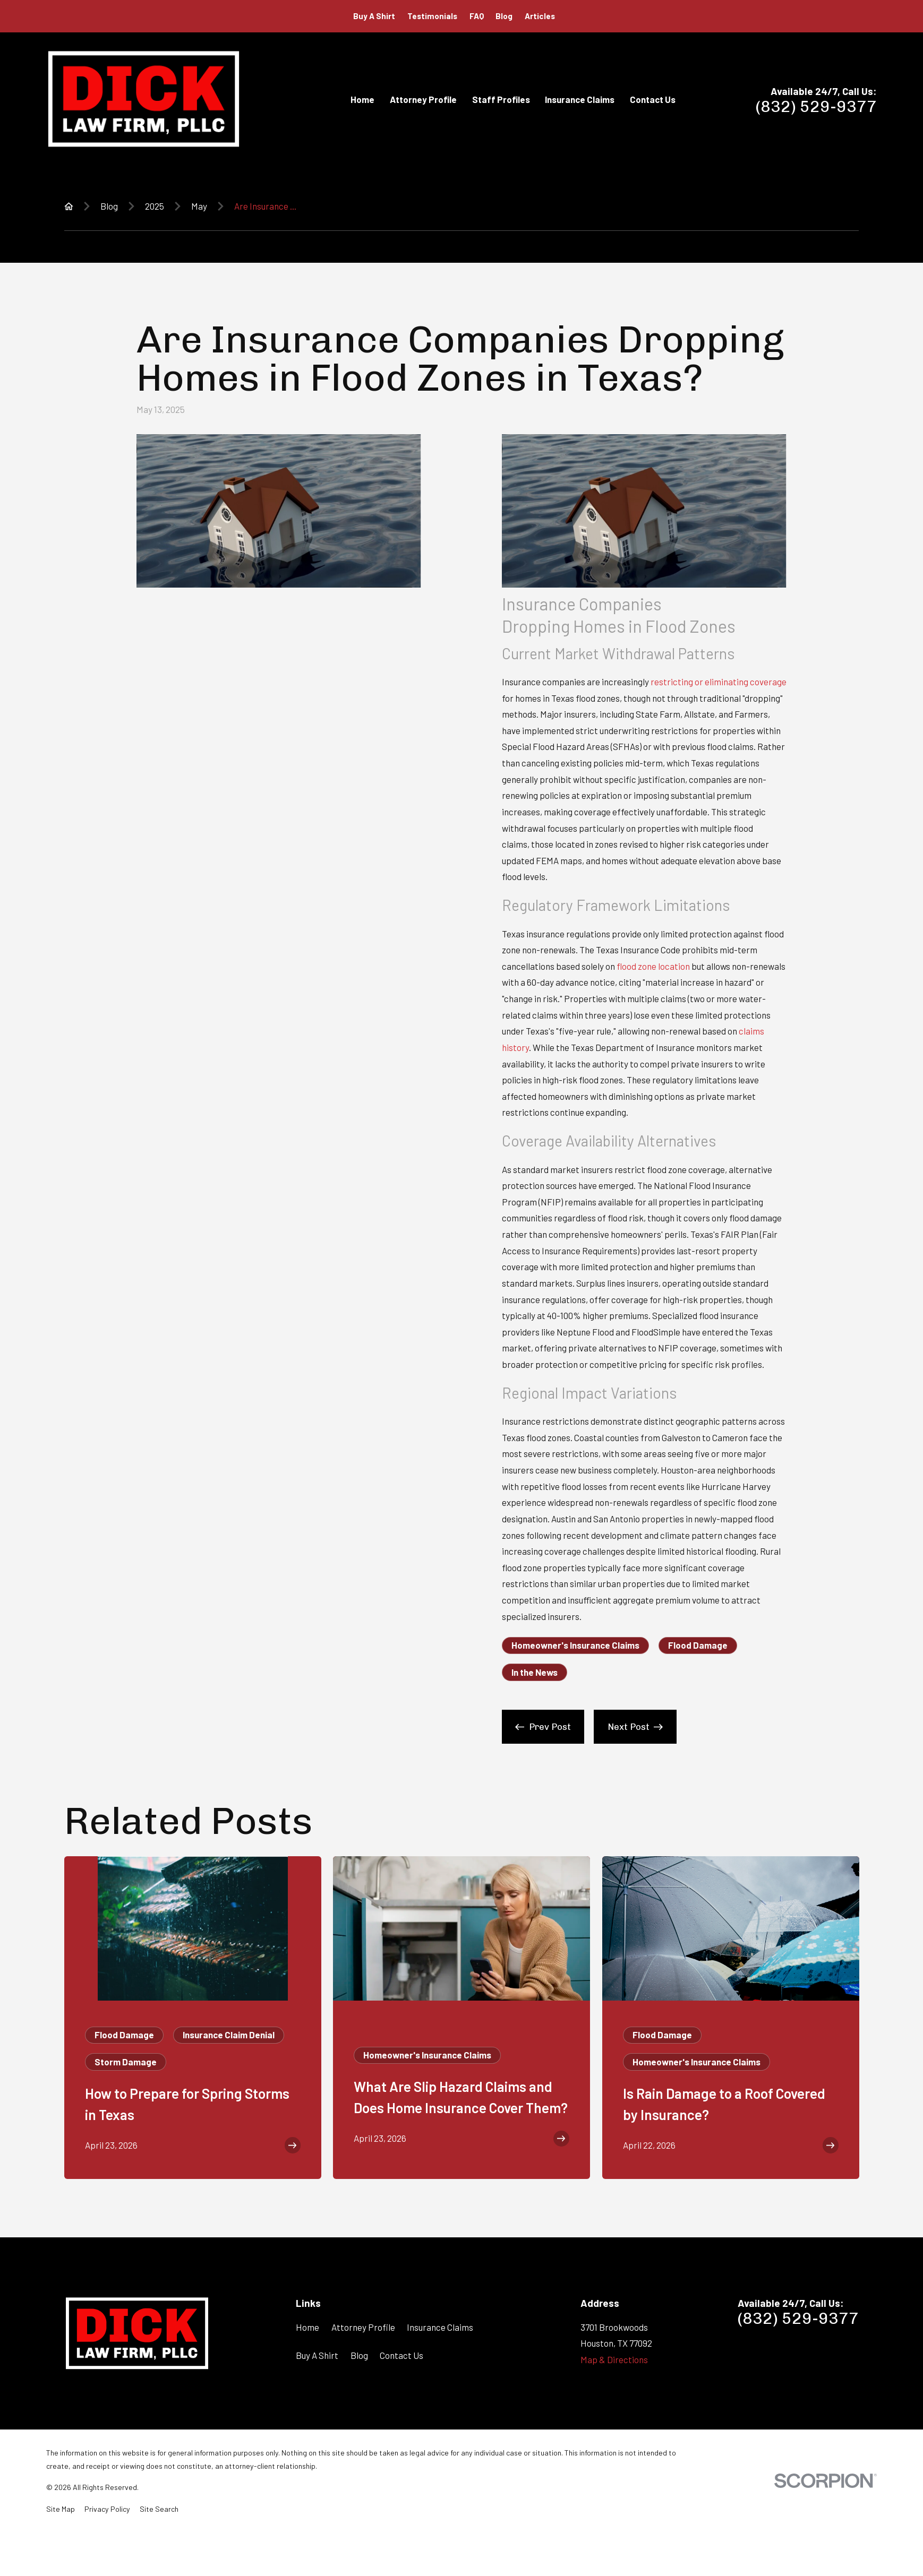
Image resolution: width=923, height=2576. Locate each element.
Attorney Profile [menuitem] (423, 99)
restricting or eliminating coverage (719, 681)
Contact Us (401, 2355)
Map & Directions (614, 2359)
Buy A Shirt (374, 16)
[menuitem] (60, 2509)
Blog (503, 16)
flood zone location (653, 966)
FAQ (476, 16)
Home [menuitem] (362, 99)
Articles (540, 16)
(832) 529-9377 (816, 107)
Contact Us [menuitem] (653, 99)
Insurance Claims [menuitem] (579, 99)
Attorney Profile (363, 2327)
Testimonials (432, 16)
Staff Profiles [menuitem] (501, 99)
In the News (534, 1672)
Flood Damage (698, 1645)
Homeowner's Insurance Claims (575, 1645)
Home (307, 2327)
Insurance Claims (440, 2327)
